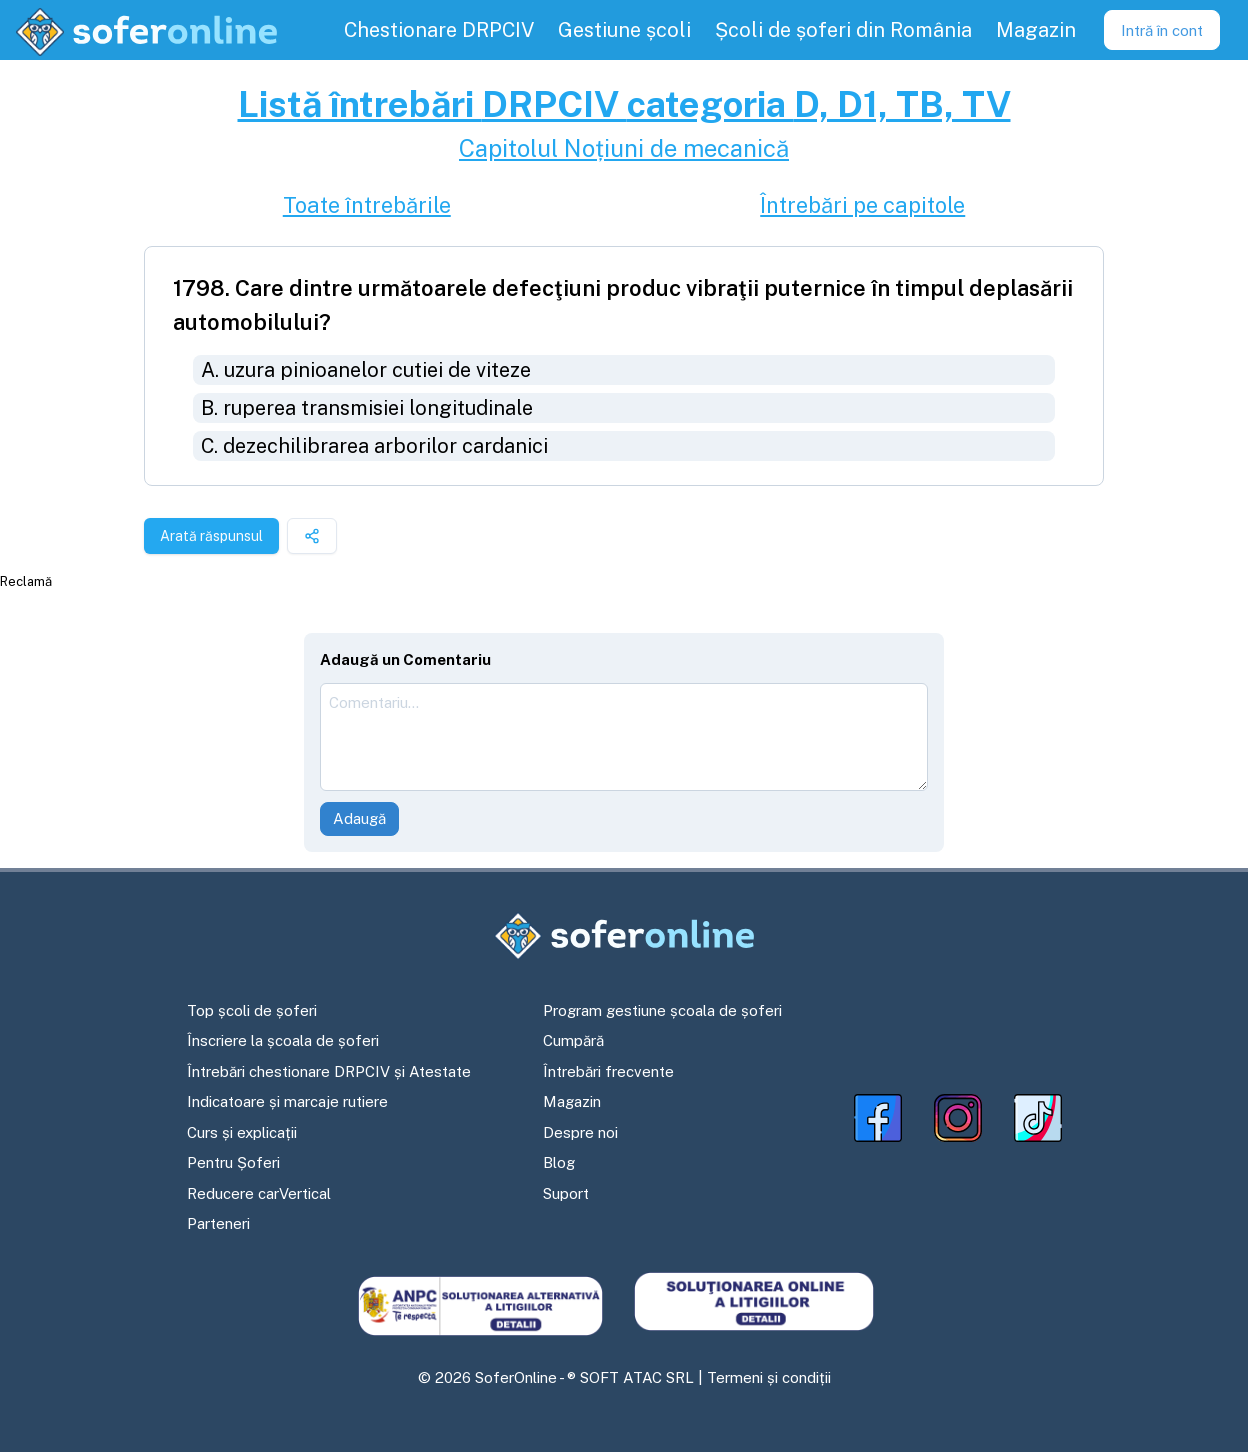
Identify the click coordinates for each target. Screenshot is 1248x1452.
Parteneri (218, 1223)
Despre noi (580, 1132)
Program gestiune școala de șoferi (662, 1010)
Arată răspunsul (211, 536)
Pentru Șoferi (233, 1162)
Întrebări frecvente (608, 1071)
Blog (559, 1162)
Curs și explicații (242, 1132)
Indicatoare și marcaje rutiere (287, 1101)
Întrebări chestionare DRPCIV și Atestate (329, 1071)
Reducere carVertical (259, 1193)
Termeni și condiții (769, 1377)
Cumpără (573, 1040)
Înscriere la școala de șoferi (283, 1040)
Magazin (572, 1101)
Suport (566, 1193)
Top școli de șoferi (252, 1010)
